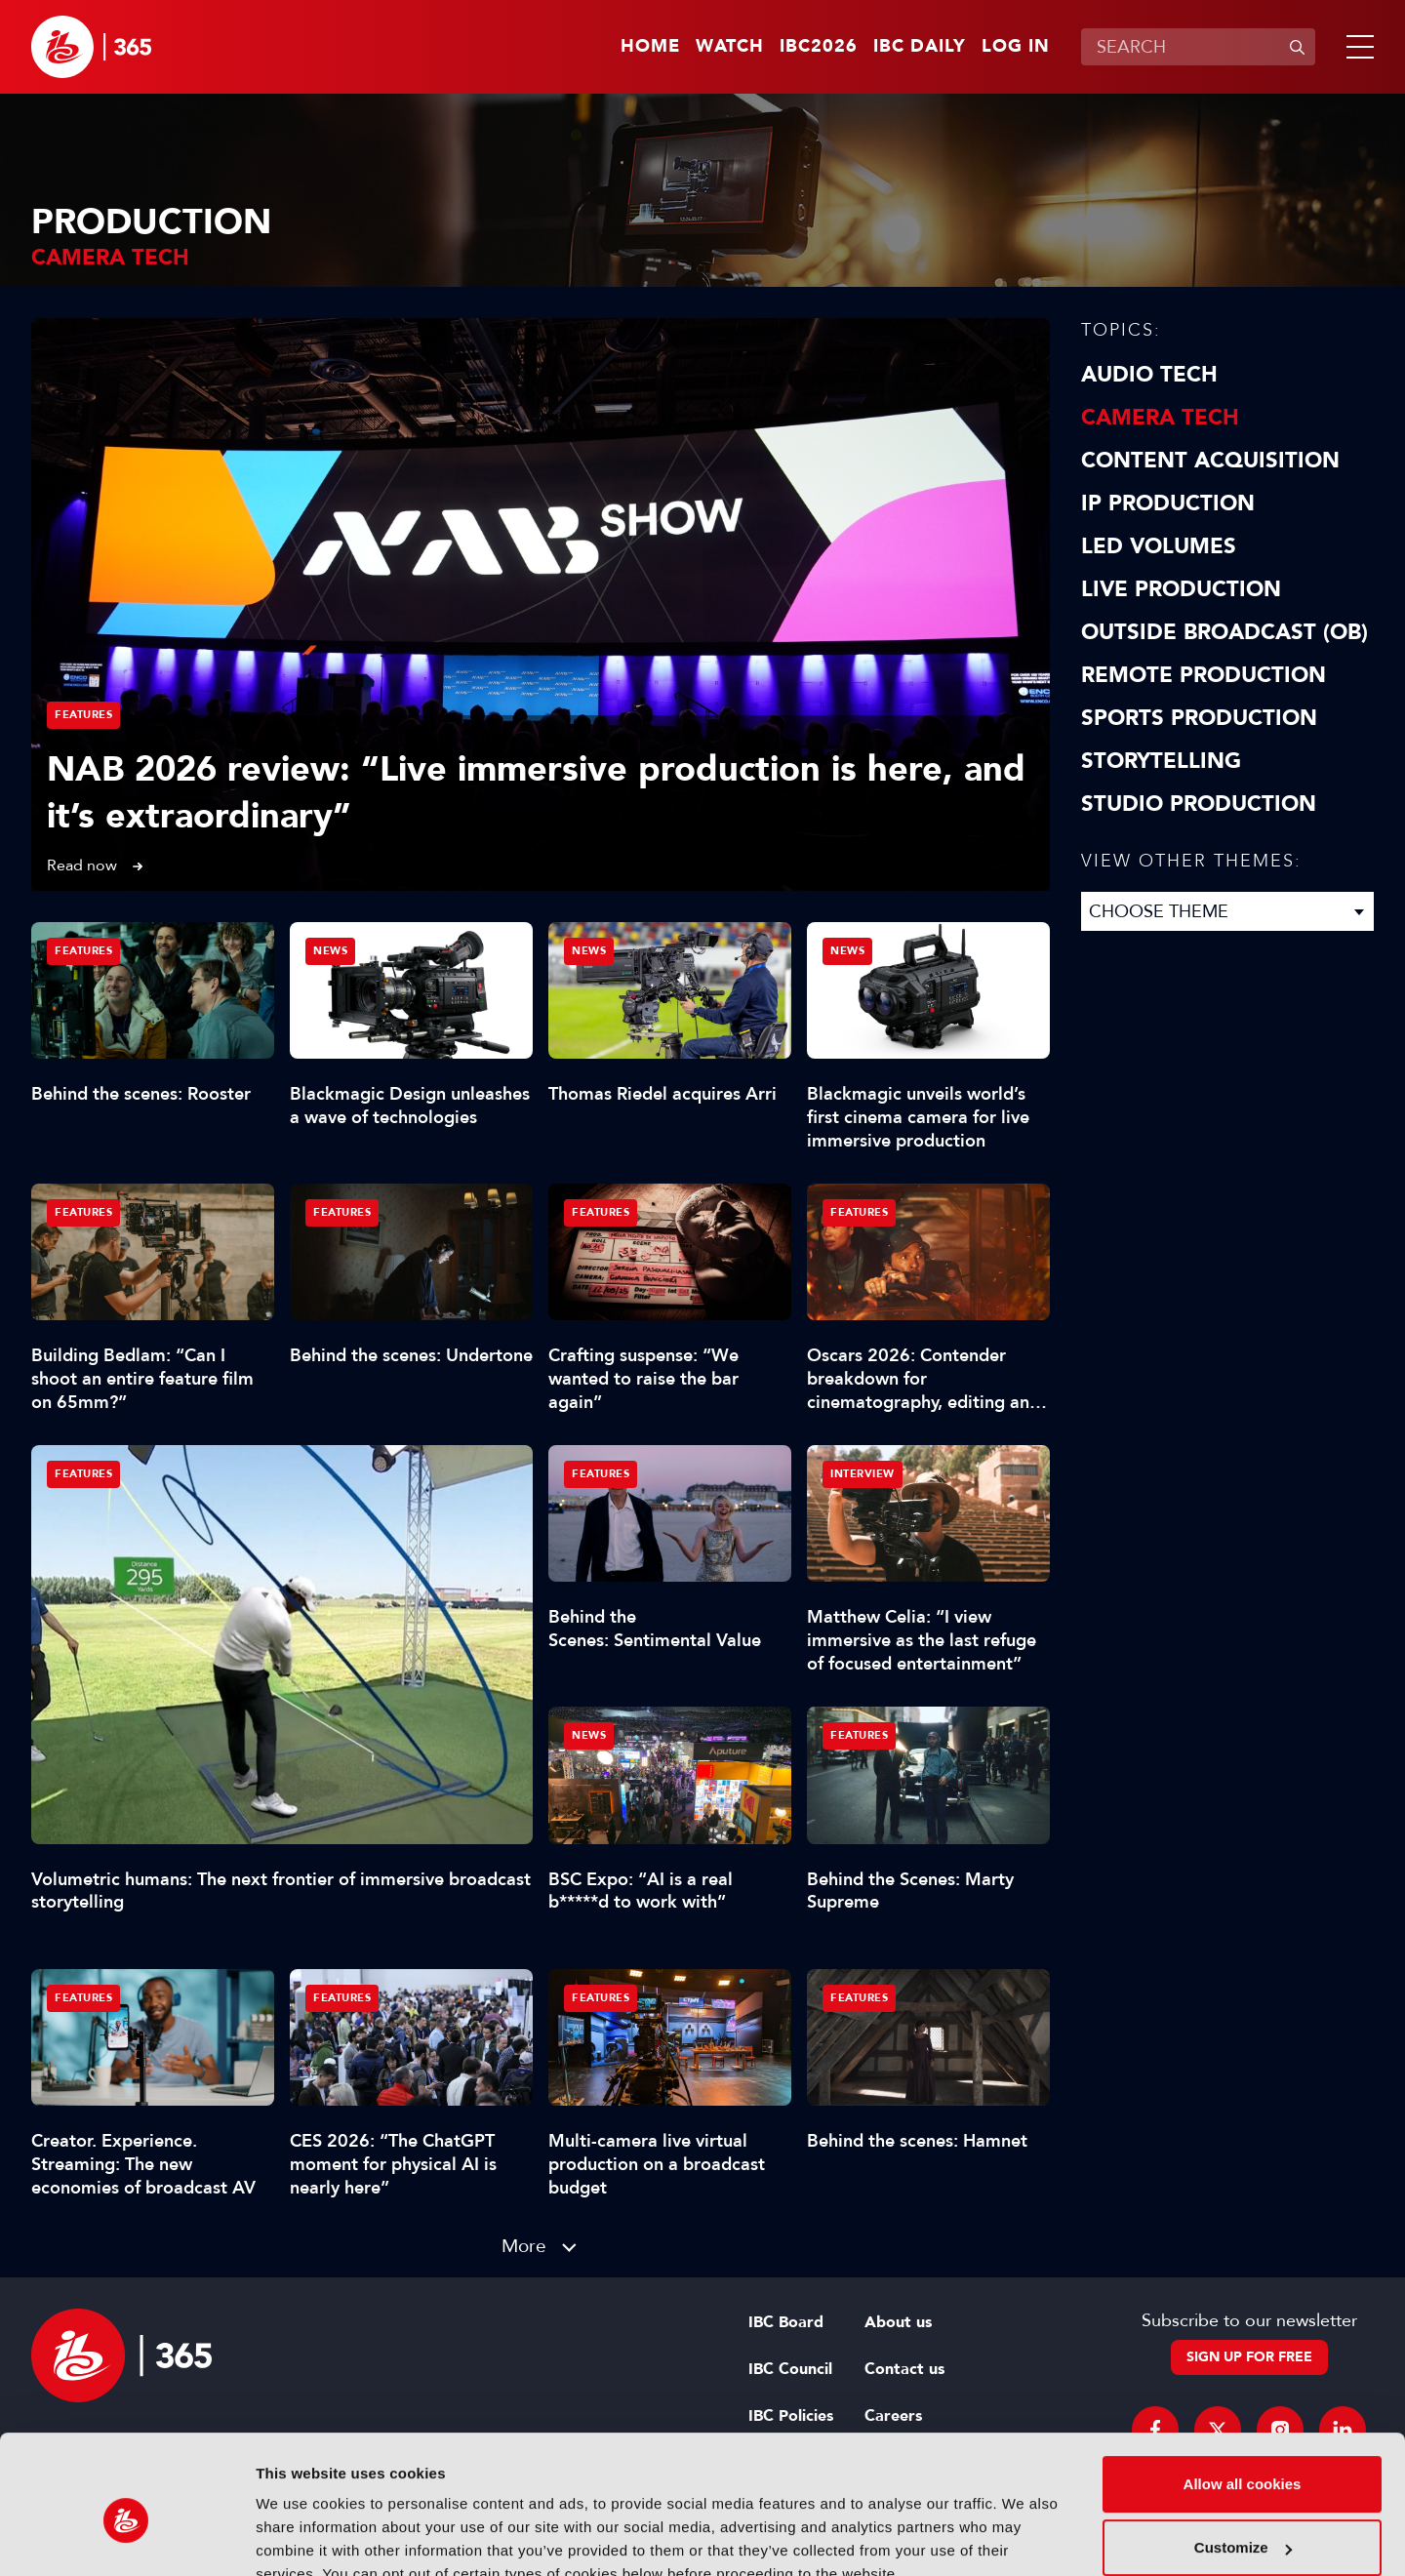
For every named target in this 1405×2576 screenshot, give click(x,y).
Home (650, 47)
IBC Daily (919, 47)
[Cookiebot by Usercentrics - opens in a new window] (126, 2538)
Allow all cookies (1243, 2394)
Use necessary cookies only (1242, 2522)
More (524, 2246)
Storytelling (1161, 761)
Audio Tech (1149, 374)
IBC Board (785, 2322)
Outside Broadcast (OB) (1224, 632)
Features (83, 714)
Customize (1243, 2457)
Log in (1016, 47)
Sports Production (1199, 718)
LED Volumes (1158, 546)
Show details (301, 2537)
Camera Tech (1160, 417)
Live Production (1181, 589)
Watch (730, 47)
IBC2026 (819, 47)
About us (898, 2322)
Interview (862, 1474)
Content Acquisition (1210, 460)
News (330, 951)
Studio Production (1198, 804)
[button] (1356, 47)
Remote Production (1203, 675)
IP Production (1168, 503)
